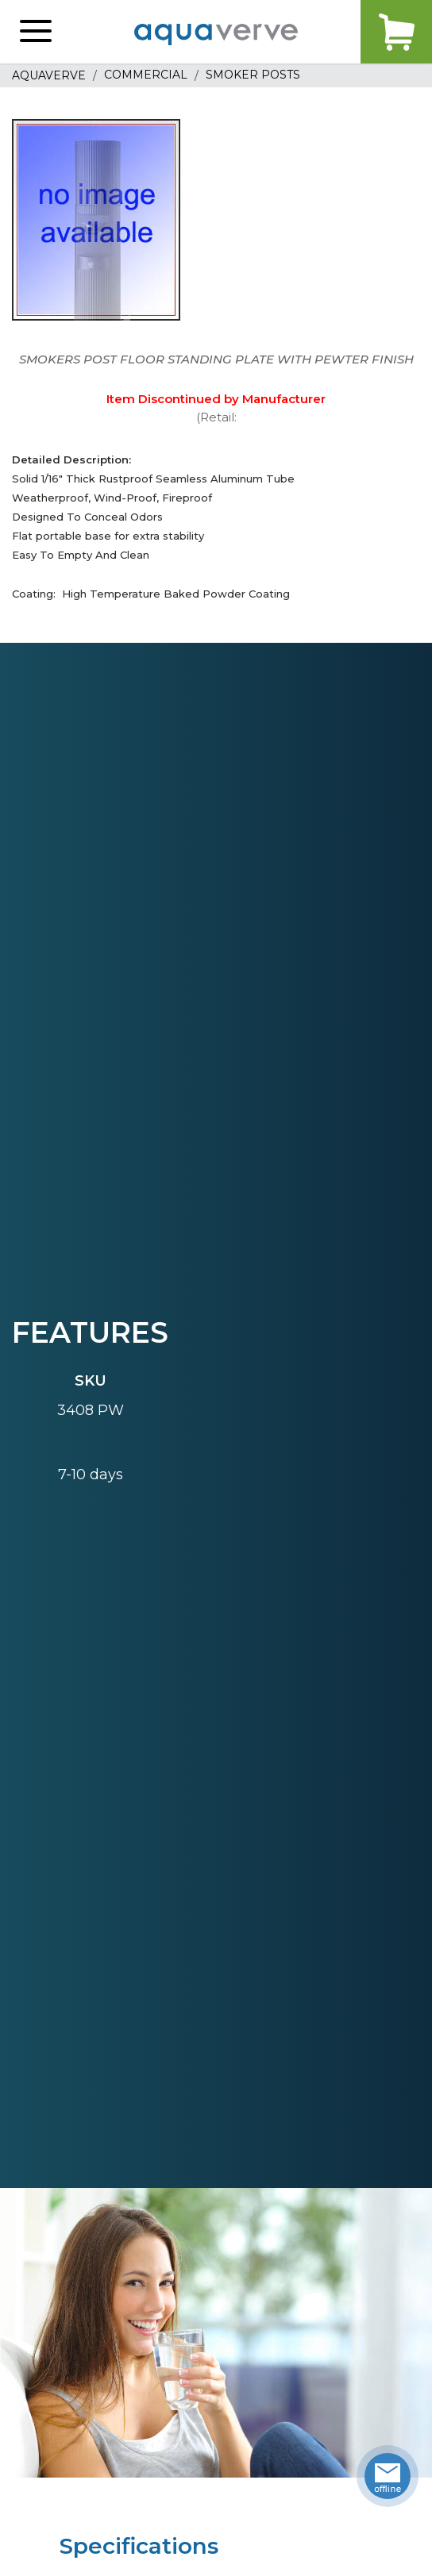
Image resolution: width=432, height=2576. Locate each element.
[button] (35, 31)
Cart (396, 31)
